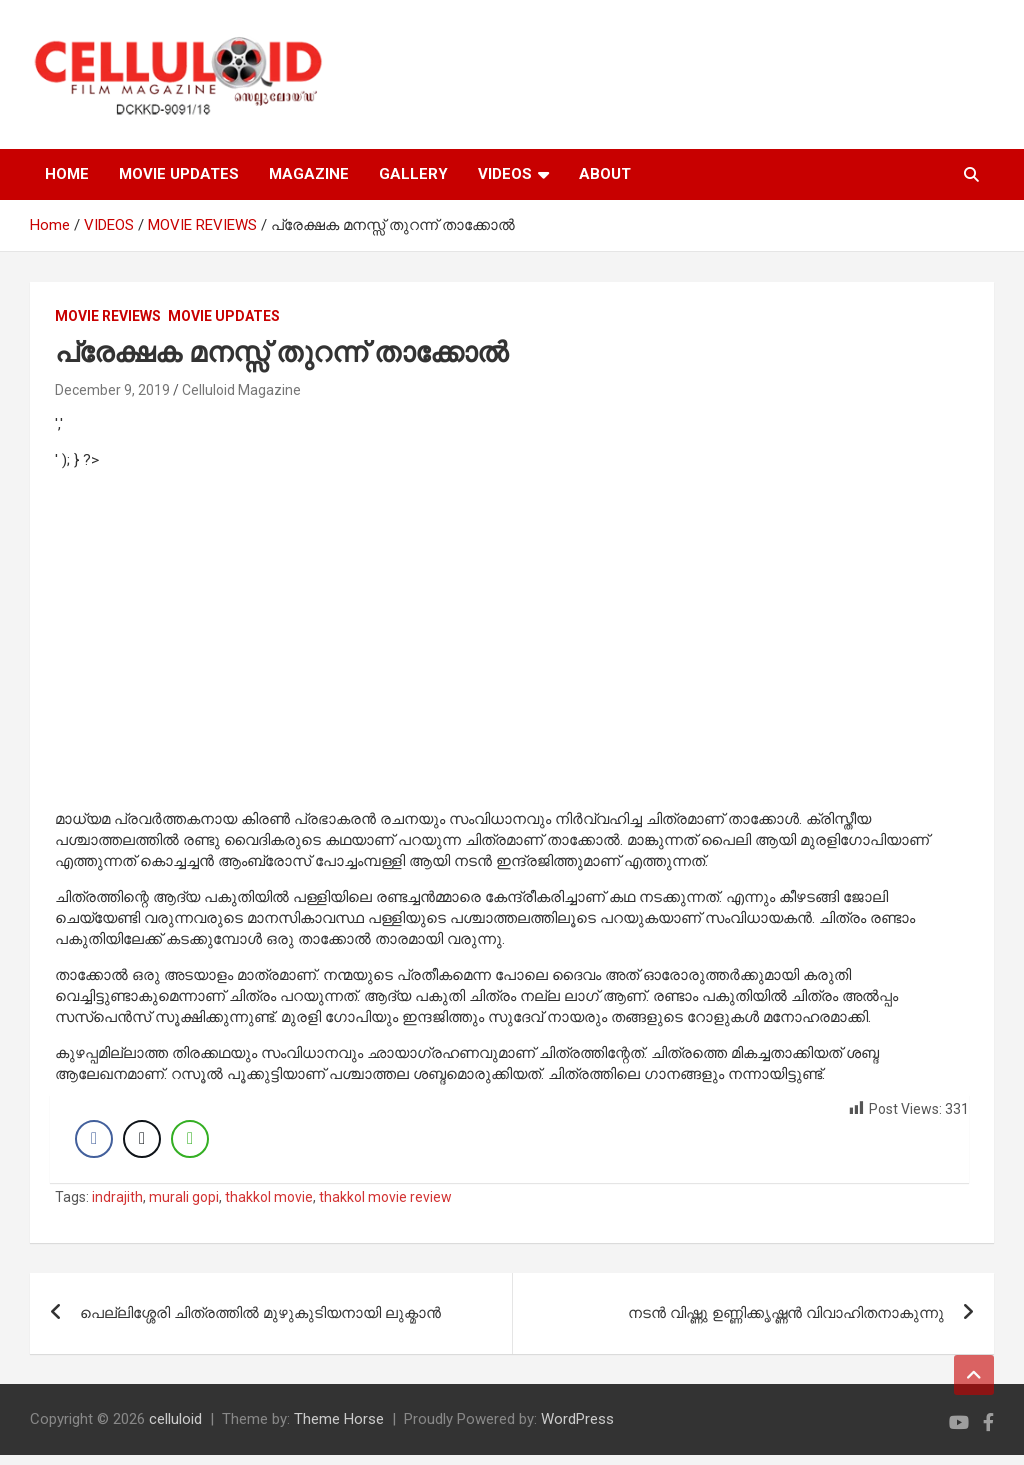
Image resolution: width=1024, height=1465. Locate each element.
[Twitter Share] (147, 1144)
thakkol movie (269, 1207)
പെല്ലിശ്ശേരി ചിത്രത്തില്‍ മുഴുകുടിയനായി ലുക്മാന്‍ (260, 1323)
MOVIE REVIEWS (108, 316)
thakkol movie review (385, 1207)
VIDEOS (505, 174)
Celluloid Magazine (241, 390)
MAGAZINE (309, 174)
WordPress (577, 1429)
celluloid (175, 1429)
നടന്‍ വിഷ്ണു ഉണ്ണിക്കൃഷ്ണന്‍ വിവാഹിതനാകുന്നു (786, 1323)
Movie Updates (224, 316)
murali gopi (184, 1207)
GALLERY (413, 174)
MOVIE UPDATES (179, 174)
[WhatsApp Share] (195, 1144)
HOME (67, 174)
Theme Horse (339, 1429)
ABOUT (605, 174)
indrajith (117, 1207)
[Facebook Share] (99, 1144)
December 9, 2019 (112, 390)
